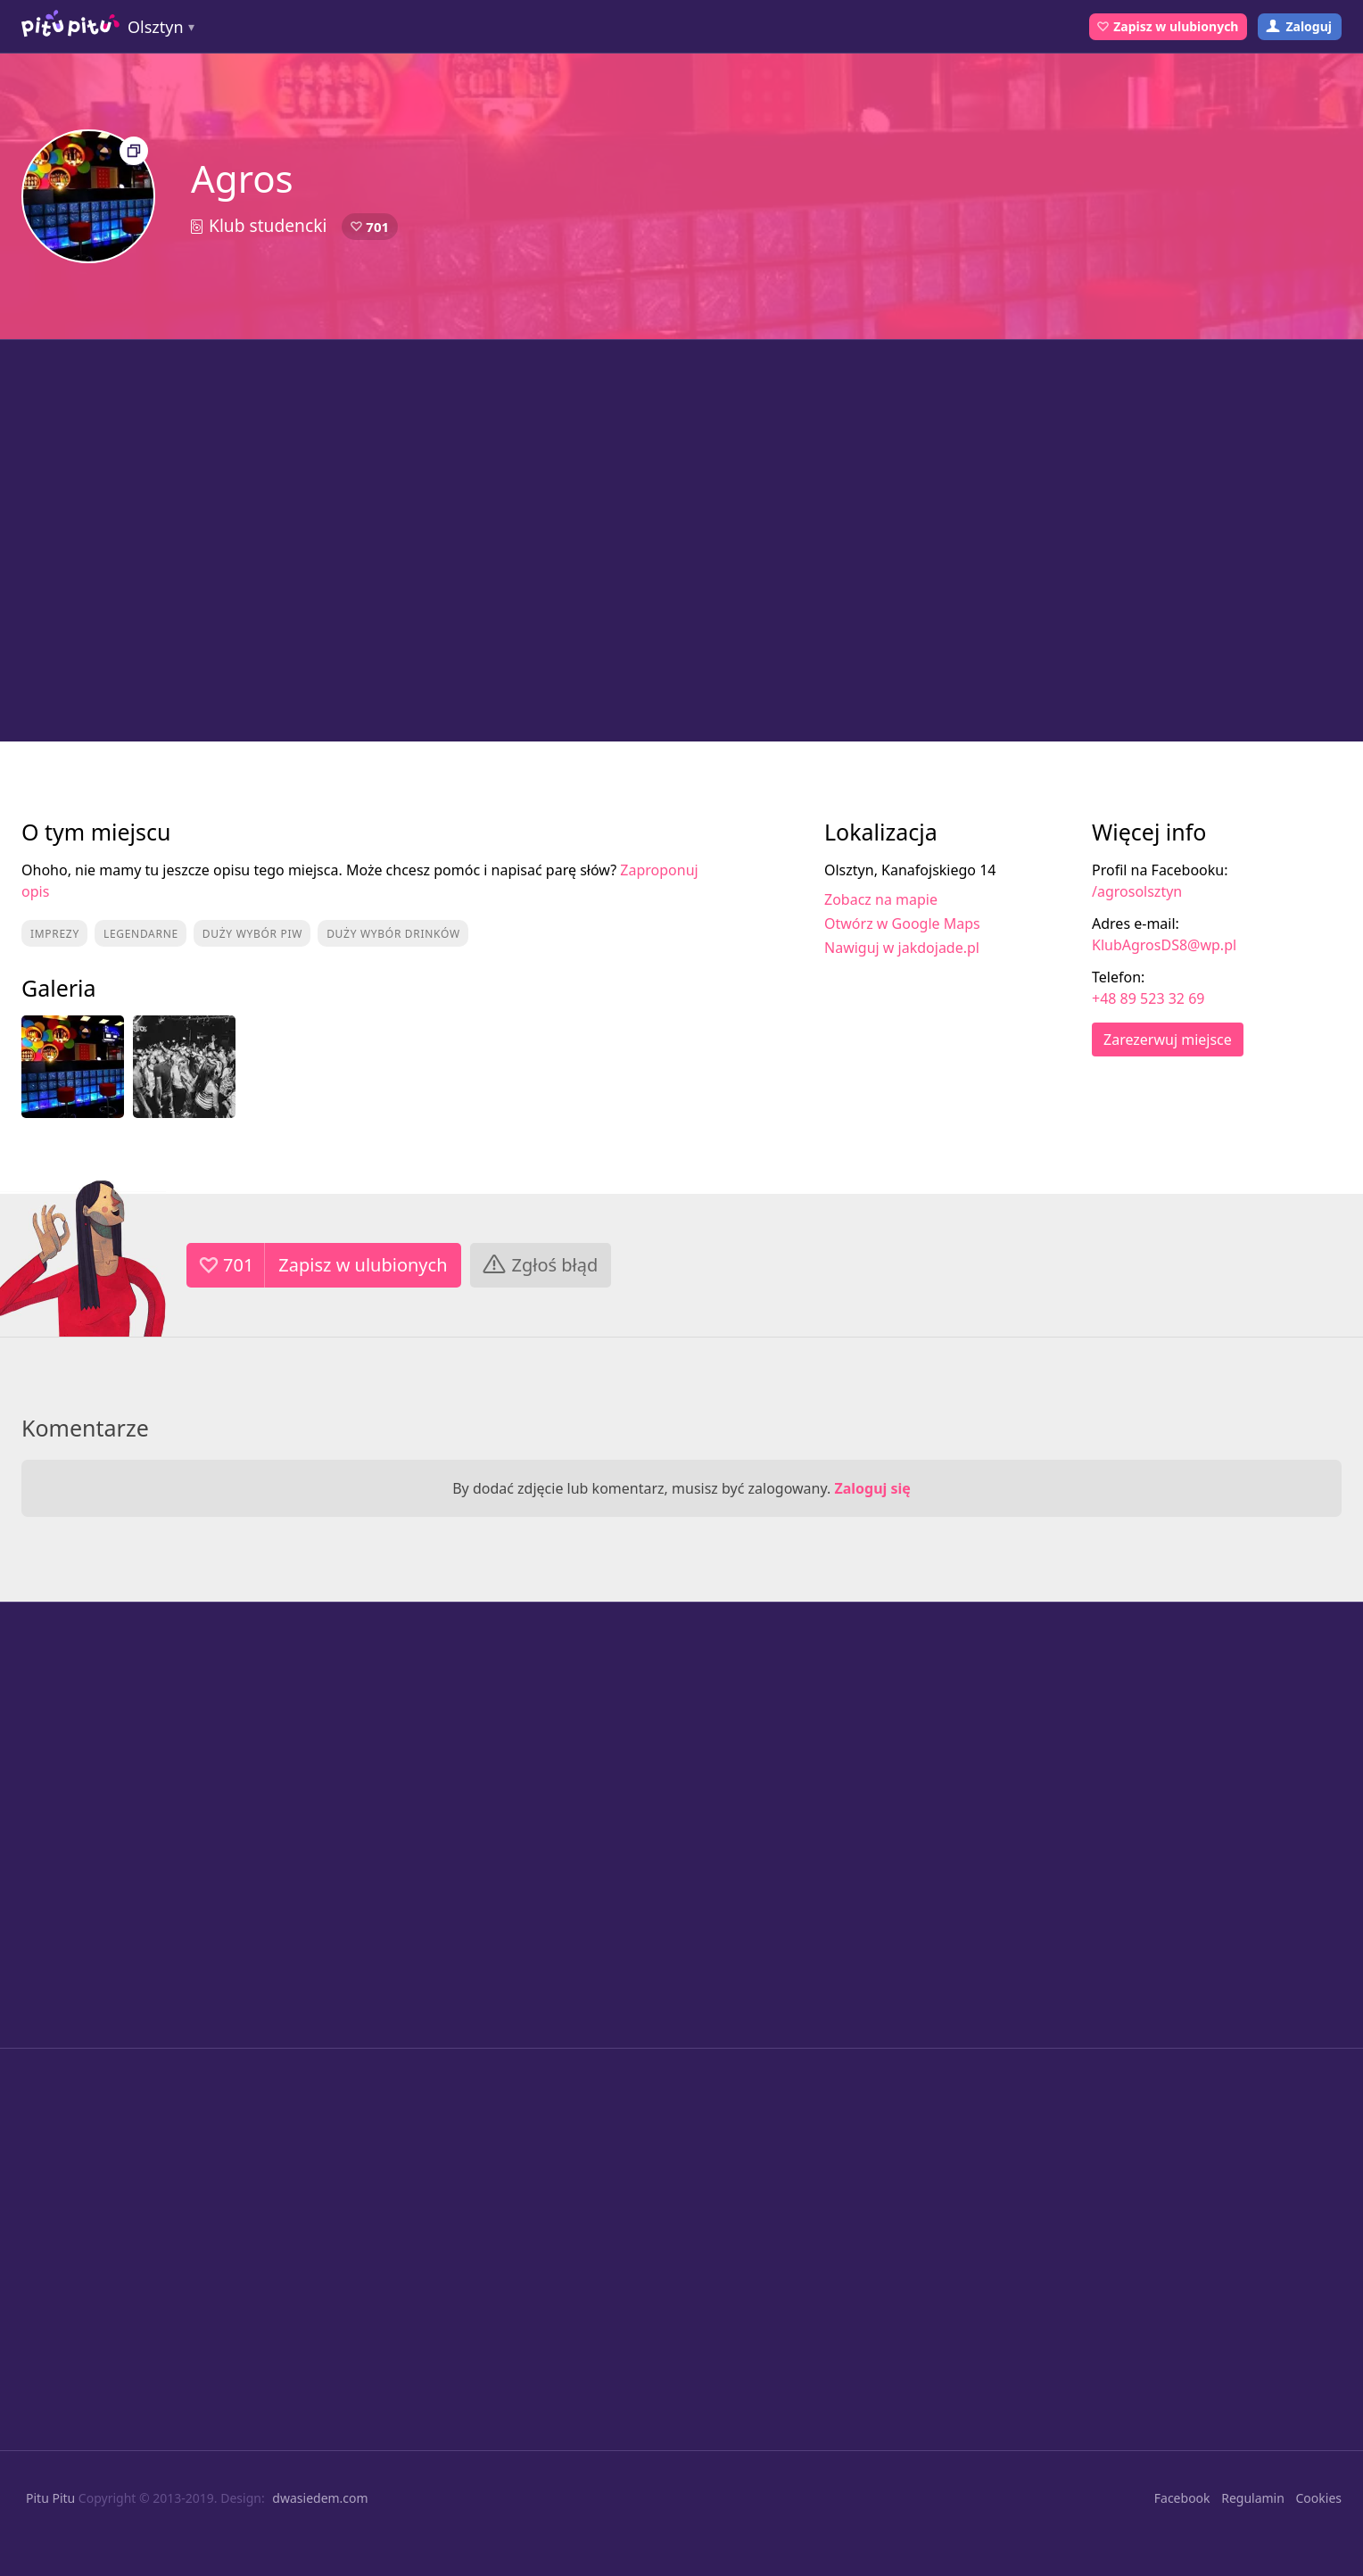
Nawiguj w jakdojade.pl (901, 947)
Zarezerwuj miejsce (1167, 1039)
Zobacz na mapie (881, 899)
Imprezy (54, 933)
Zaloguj (1308, 26)
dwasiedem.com (320, 2497)
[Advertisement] (681, 541)
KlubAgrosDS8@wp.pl (1164, 945)
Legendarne (140, 933)
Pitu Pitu (50, 2497)
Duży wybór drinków (393, 933)
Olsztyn (156, 26)
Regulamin (1253, 2497)
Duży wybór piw (252, 933)
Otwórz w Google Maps (902, 923)
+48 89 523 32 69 (1148, 998)
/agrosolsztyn (1137, 891)
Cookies (1319, 2497)
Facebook (1182, 2497)
